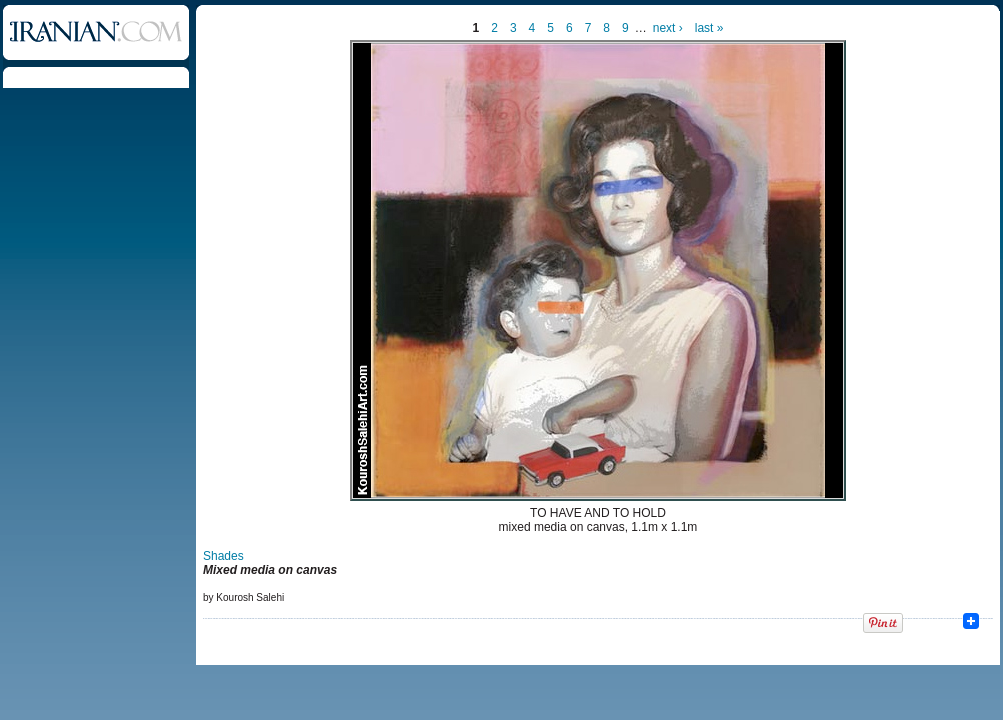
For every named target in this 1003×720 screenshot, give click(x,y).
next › (668, 28)
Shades (223, 556)
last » (709, 28)
